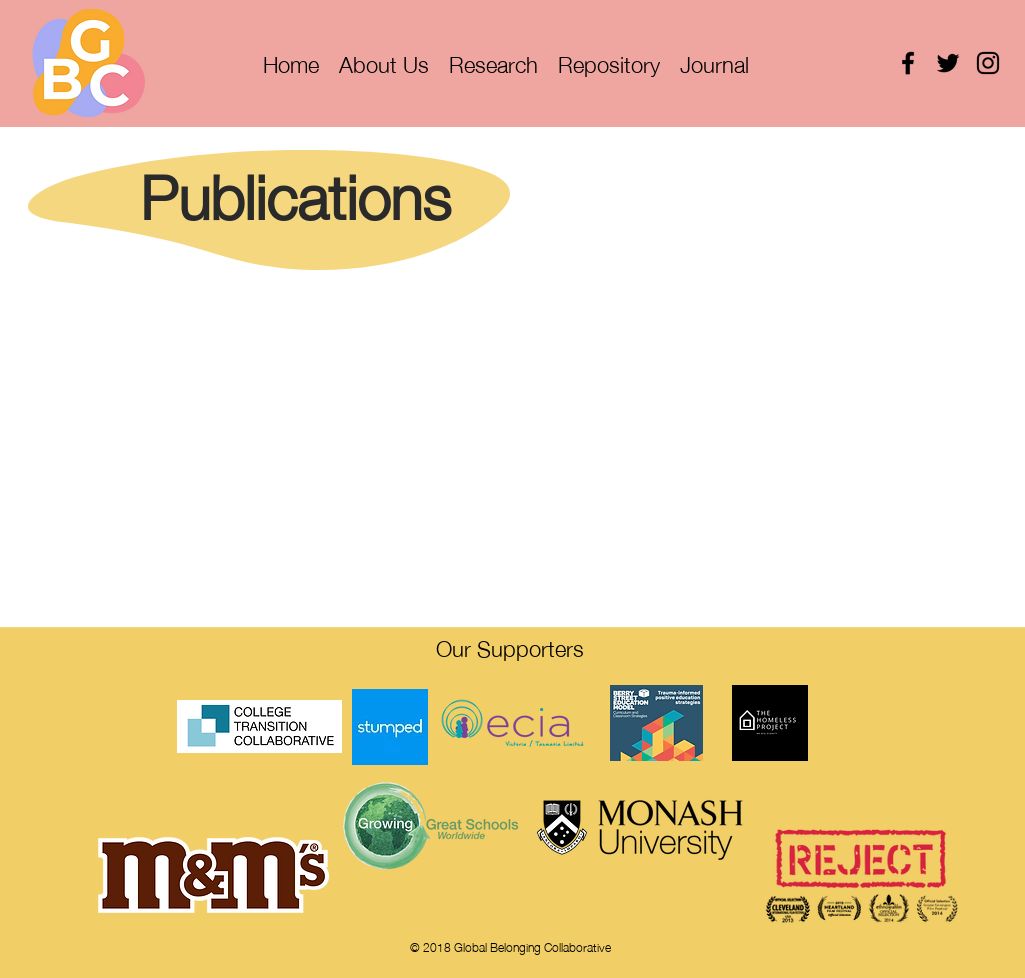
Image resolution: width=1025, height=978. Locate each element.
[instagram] (988, 63)
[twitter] (948, 63)
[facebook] (908, 63)
